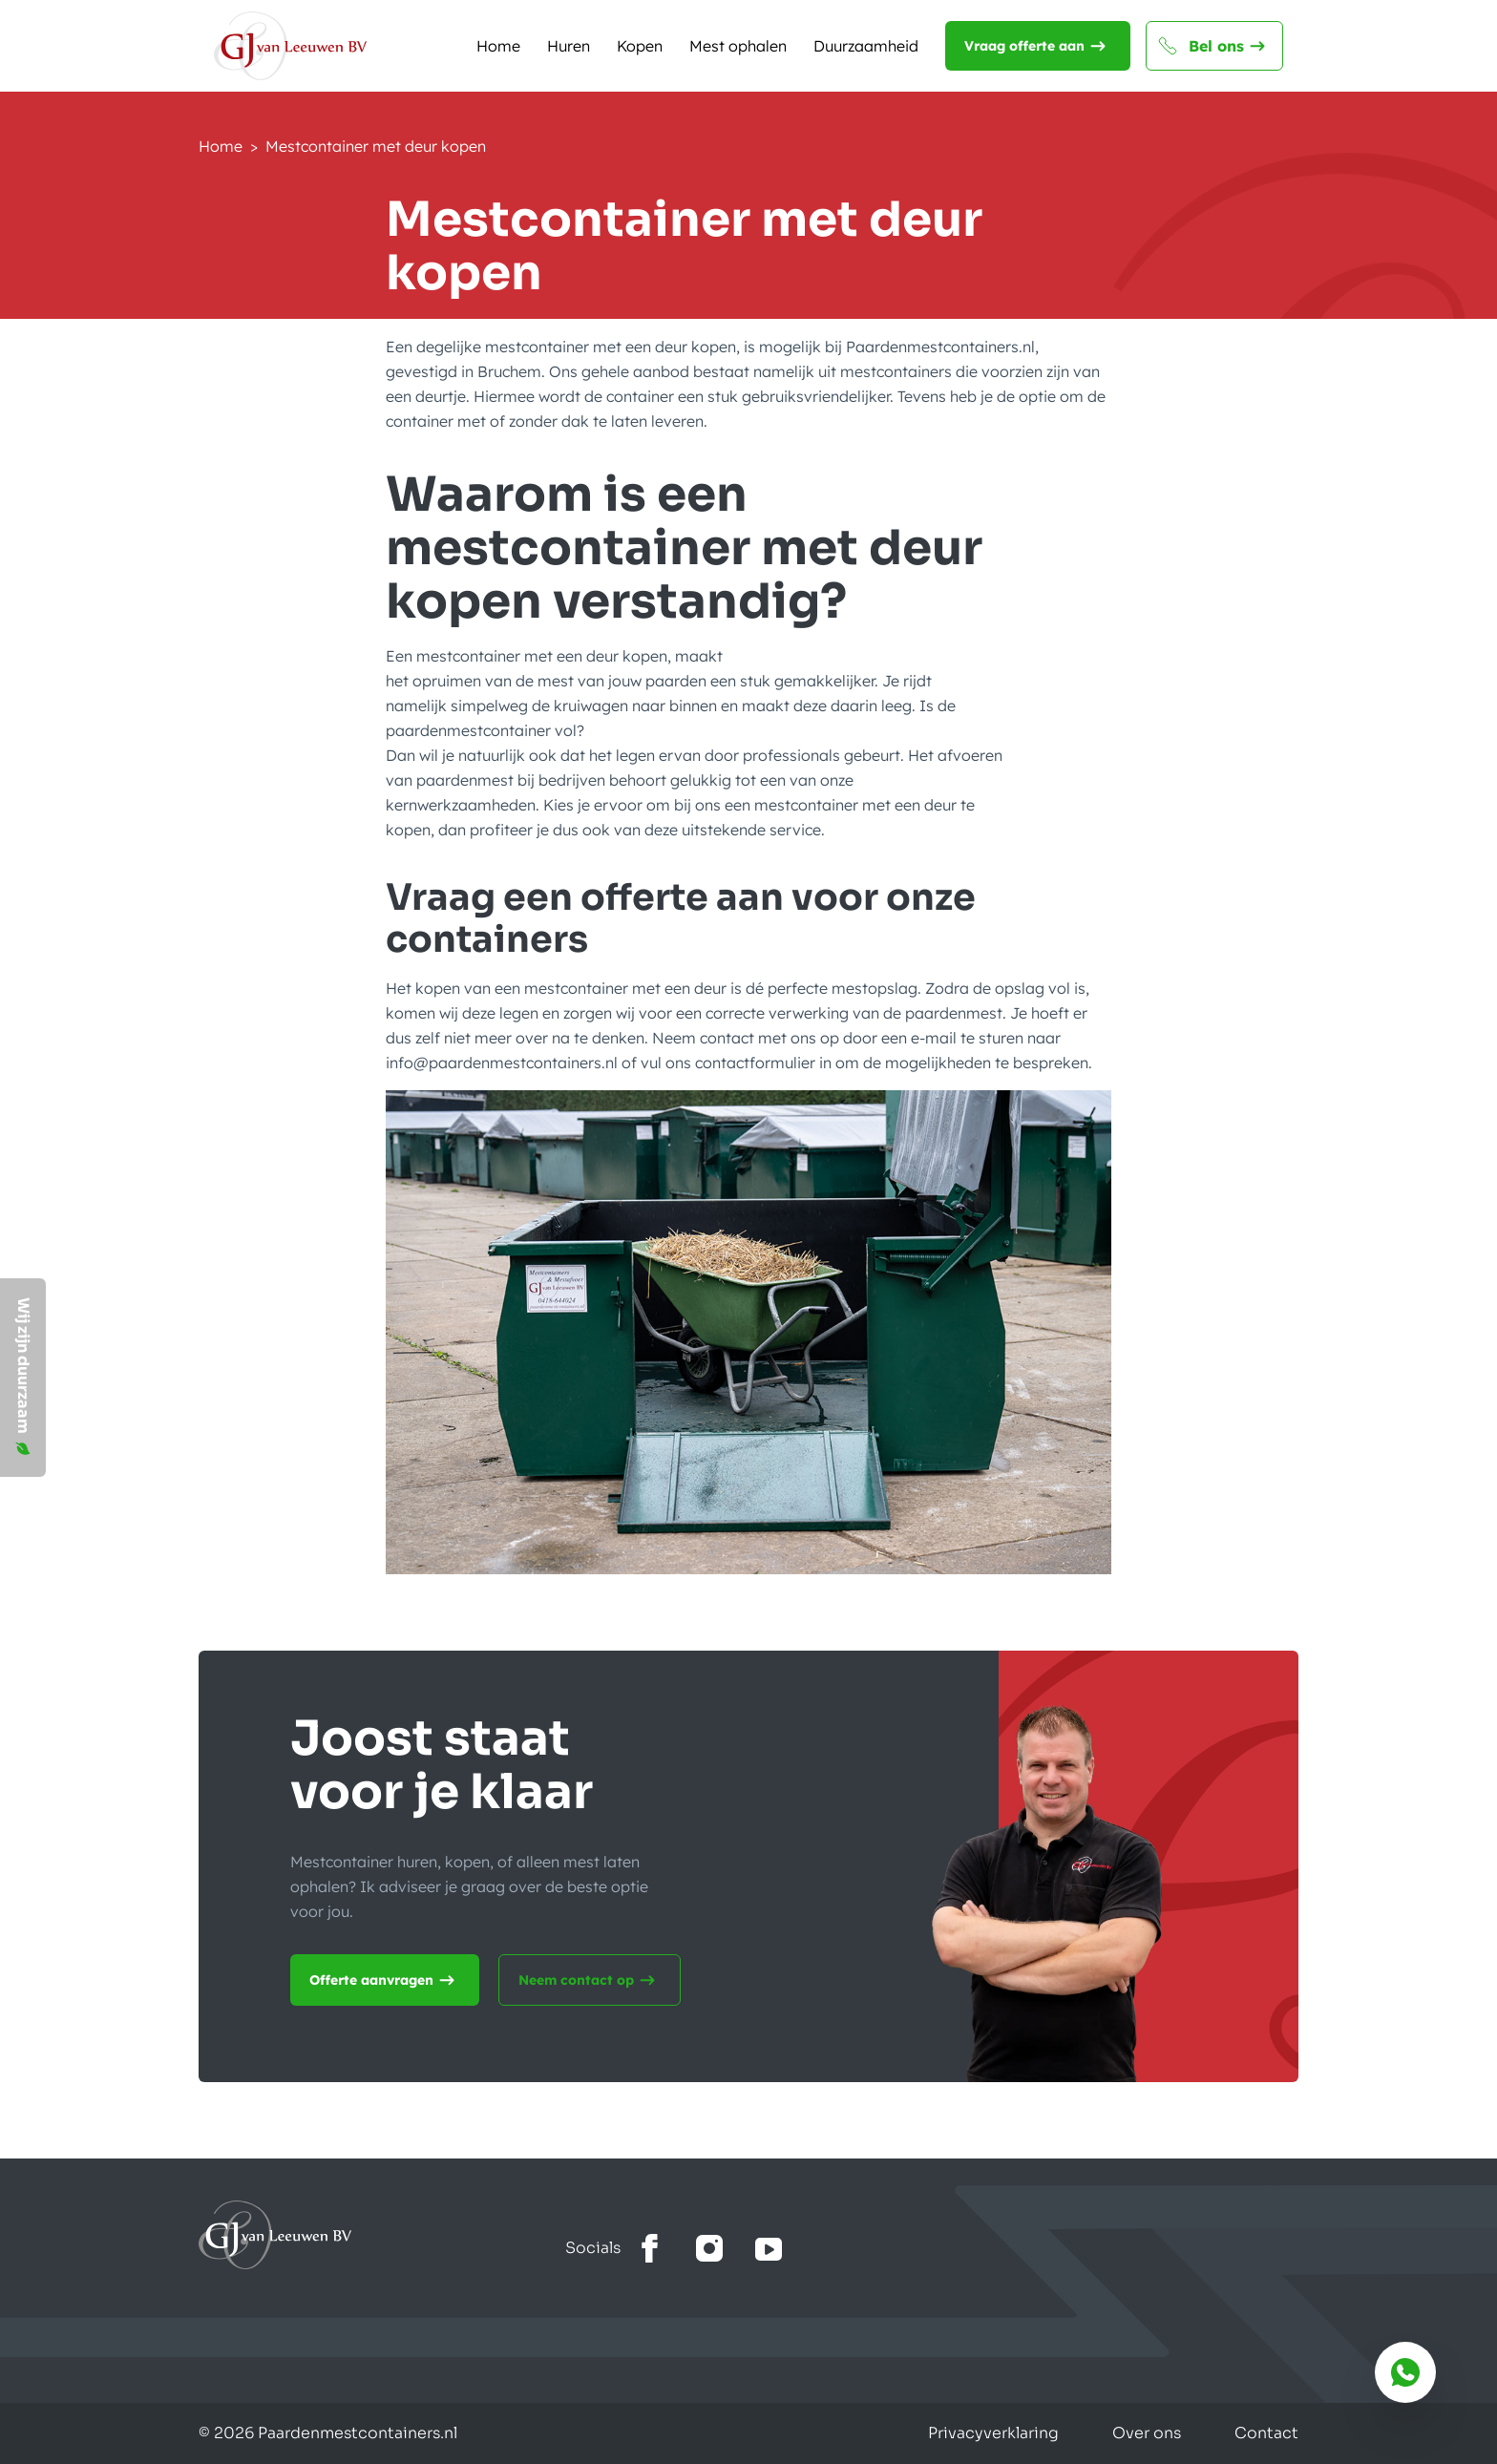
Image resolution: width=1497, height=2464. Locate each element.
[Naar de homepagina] (290, 45)
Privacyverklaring (993, 2433)
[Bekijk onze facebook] (650, 2249)
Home (498, 45)
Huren (568, 45)
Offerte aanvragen (384, 1980)
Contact (1266, 2433)
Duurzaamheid (865, 45)
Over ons (1146, 2433)
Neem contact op (589, 1980)
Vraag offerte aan (1037, 45)
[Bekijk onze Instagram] (709, 2249)
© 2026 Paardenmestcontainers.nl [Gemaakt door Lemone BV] (328, 2433)
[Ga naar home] (382, 2235)
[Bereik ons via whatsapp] (1405, 2372)
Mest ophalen (738, 45)
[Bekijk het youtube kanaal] (768, 2249)
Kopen (640, 45)
